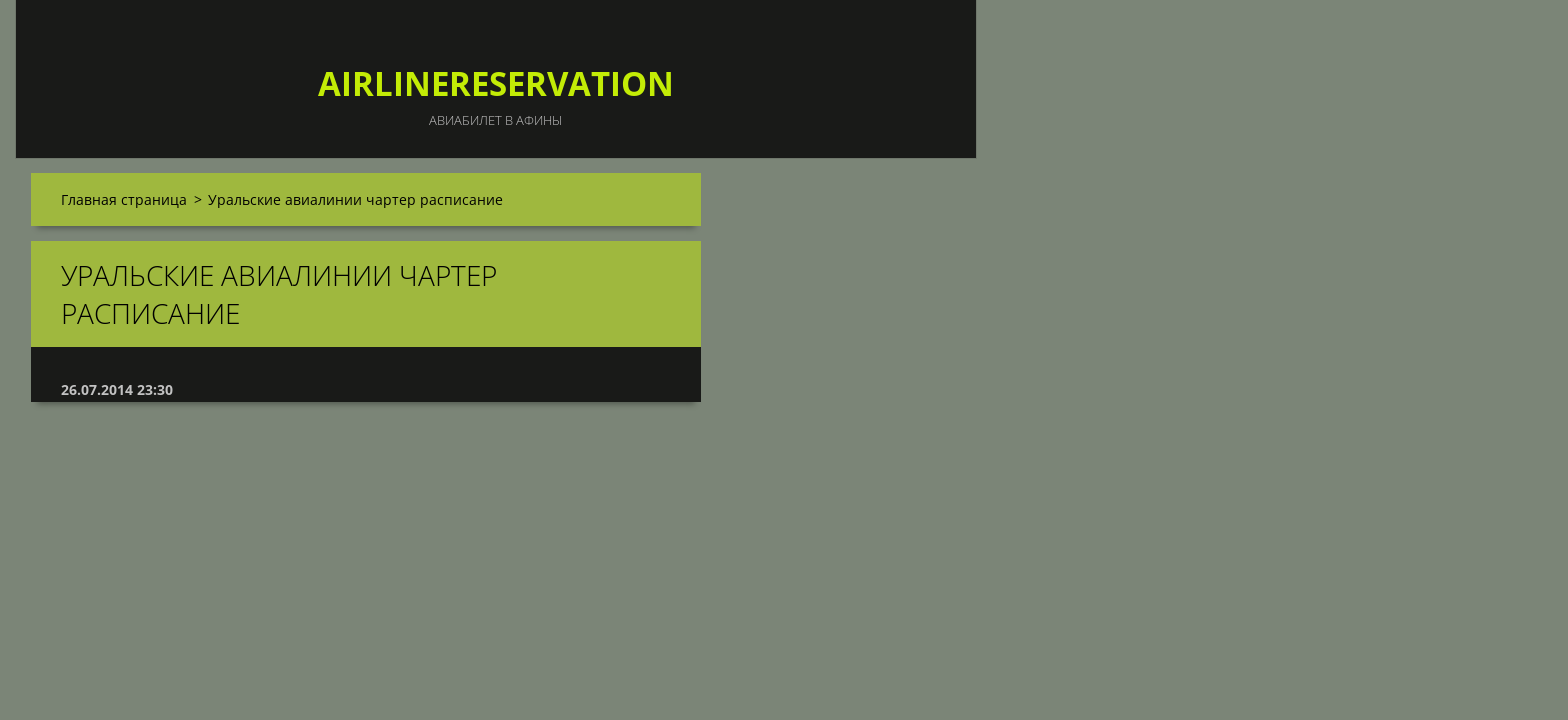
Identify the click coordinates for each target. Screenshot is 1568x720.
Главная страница (124, 199)
